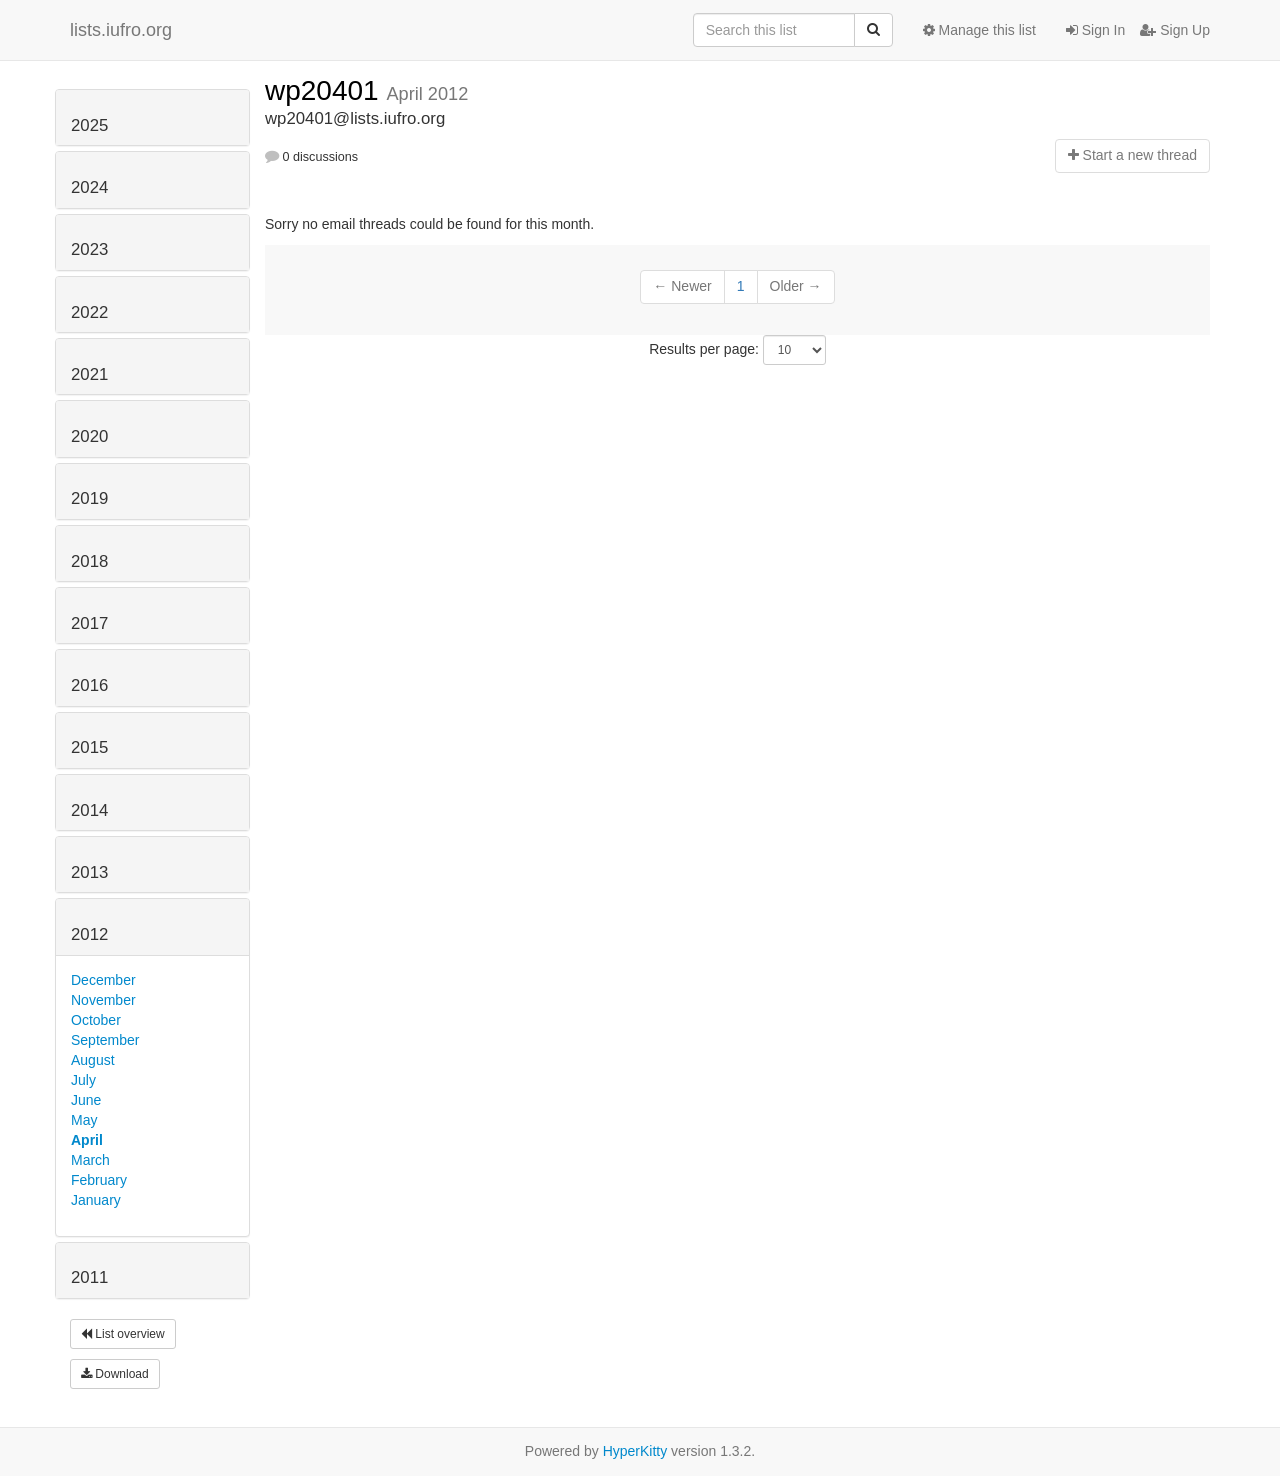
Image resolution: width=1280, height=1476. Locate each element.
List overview (123, 1334)
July (83, 1080)
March (90, 1160)
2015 (89, 747)
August (93, 1060)
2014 (89, 810)
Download (115, 1374)
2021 (89, 374)
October (96, 1020)
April (87, 1140)
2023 (89, 249)
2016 (89, 685)
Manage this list (979, 30)
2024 (89, 187)
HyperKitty (635, 1451)
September (105, 1040)
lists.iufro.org (121, 30)
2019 (89, 498)
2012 (89, 934)
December (103, 980)
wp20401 (325, 90)
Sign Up (1175, 30)
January (96, 1200)
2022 (89, 312)
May (84, 1120)
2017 (89, 623)
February (99, 1180)
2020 (89, 436)
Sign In (1095, 30)
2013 (89, 872)
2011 (89, 1277)
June (86, 1100)
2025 (89, 125)
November (103, 1000)
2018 (89, 561)
